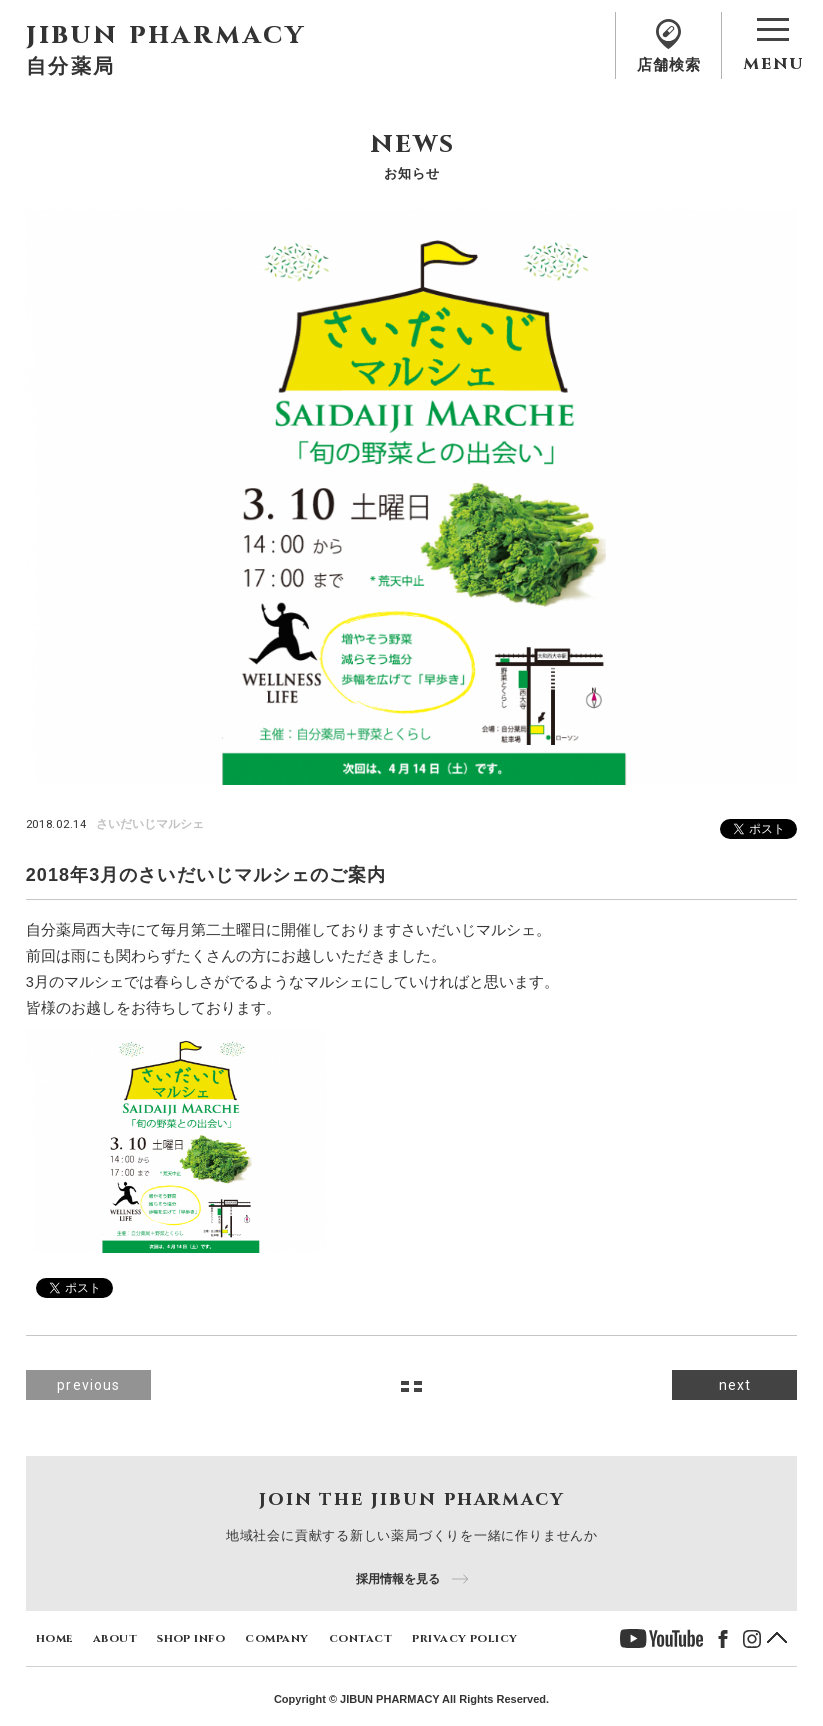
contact (360, 1638)
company (276, 1638)
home (54, 1638)
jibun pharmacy (166, 34)
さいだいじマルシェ (150, 824)
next (735, 1385)
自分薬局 (71, 65)
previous (88, 1385)
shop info (191, 1638)
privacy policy (465, 1638)
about (115, 1638)
